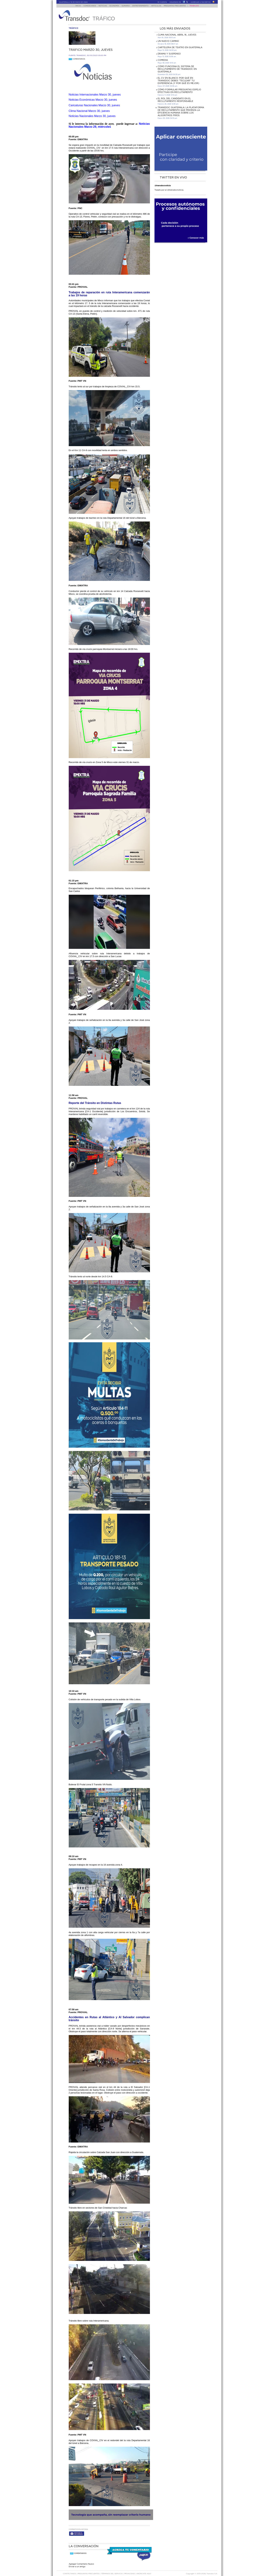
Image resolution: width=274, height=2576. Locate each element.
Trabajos (197, 6)
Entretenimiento (142, 6)
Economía (113, 6)
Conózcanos (86, 6)
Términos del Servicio (112, 2570)
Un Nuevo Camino (168, 41)
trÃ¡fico (73, 28)
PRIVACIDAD (129, 2570)
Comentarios (77, 59)
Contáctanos (69, 2570)
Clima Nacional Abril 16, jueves (177, 35)
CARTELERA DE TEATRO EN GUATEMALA (180, 47)
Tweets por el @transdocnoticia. (169, 190)
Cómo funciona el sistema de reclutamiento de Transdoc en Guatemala (177, 69)
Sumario (126, 6)
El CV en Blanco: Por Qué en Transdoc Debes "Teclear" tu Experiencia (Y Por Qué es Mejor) (178, 80)
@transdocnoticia (162, 186)
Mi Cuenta (162, 2)
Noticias (101, 6)
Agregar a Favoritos (201, 2)
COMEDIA (163, 60)
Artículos (158, 6)
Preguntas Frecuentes (178, 6)
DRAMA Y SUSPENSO (169, 54)
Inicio (74, 6)
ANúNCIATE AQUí (143, 2570)
